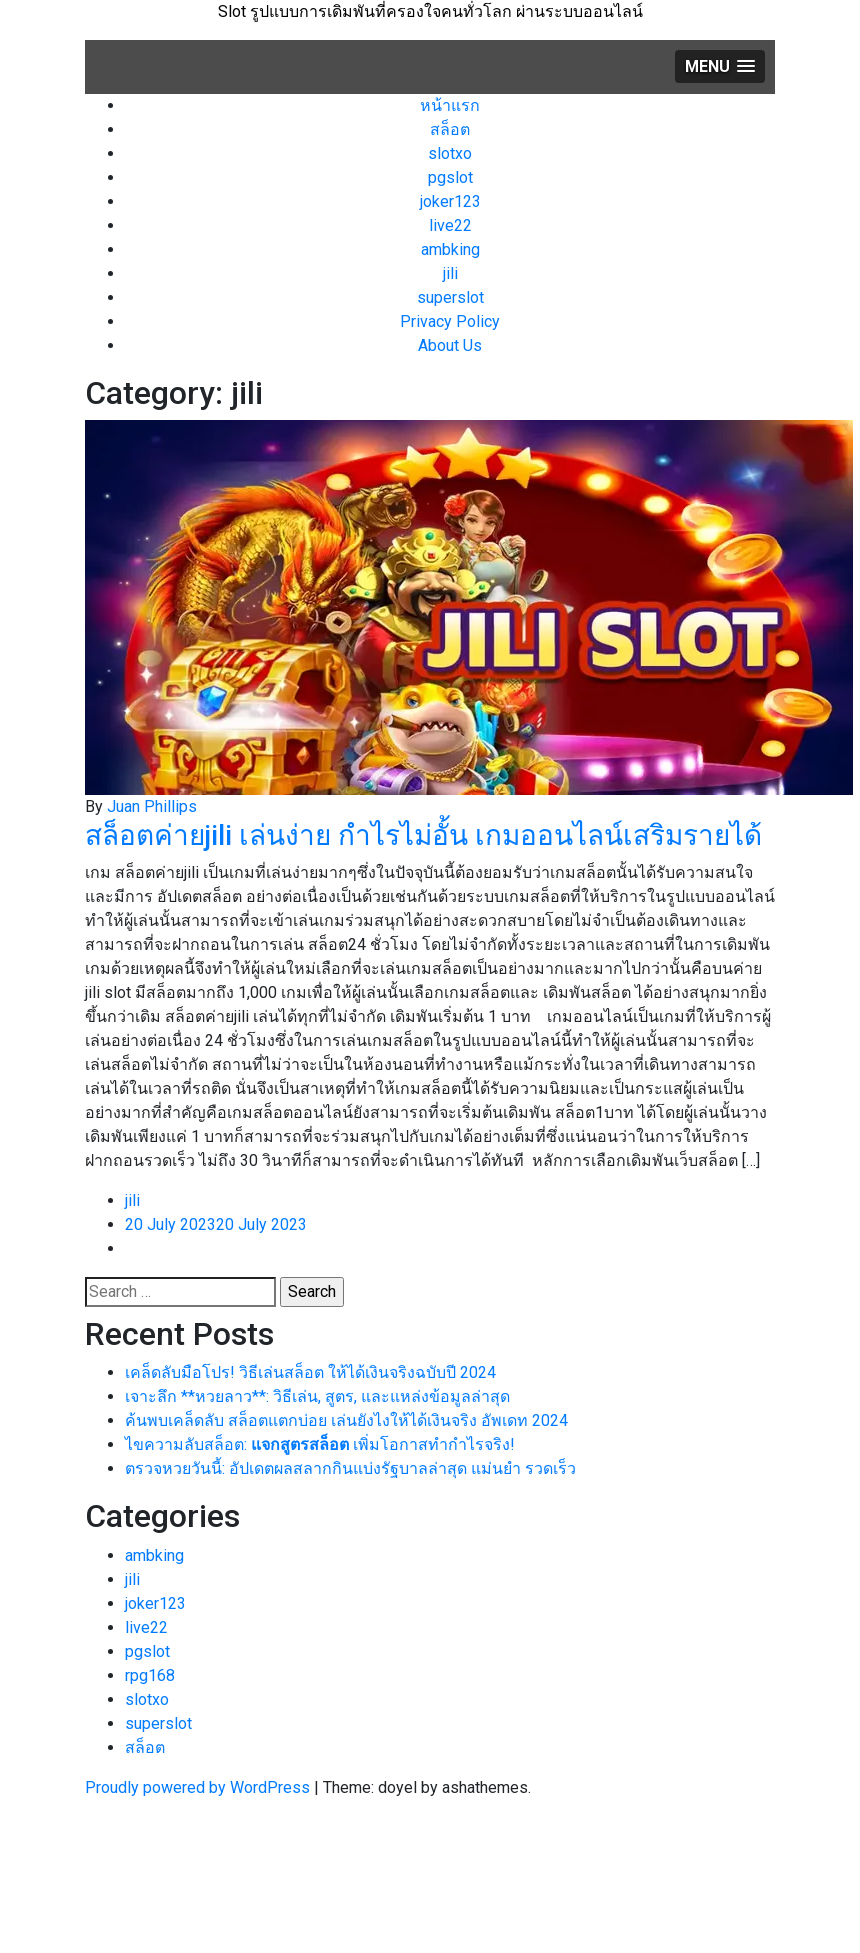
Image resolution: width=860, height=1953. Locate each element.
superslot (450, 297)
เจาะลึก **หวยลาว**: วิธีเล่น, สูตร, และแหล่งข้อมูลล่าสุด (317, 1396)
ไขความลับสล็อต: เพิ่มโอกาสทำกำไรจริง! (320, 1444)
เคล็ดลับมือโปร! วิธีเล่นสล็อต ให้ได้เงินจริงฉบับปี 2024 (310, 1372)
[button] (720, 66)
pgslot (450, 177)
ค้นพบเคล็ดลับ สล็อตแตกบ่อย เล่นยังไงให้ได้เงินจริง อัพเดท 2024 (346, 1420)
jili (450, 273)
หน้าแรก (450, 105)
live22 (450, 225)
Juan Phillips (152, 806)
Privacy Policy (450, 321)
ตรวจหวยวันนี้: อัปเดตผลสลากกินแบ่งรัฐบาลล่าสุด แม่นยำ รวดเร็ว (350, 1468)
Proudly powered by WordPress (199, 1787)
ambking (450, 249)
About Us (450, 345)
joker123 (450, 201)
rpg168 (150, 1675)
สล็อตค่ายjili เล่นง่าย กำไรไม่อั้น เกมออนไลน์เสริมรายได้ (427, 835)
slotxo (450, 153)
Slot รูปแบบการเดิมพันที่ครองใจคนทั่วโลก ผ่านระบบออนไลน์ (430, 11)
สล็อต (450, 129)
